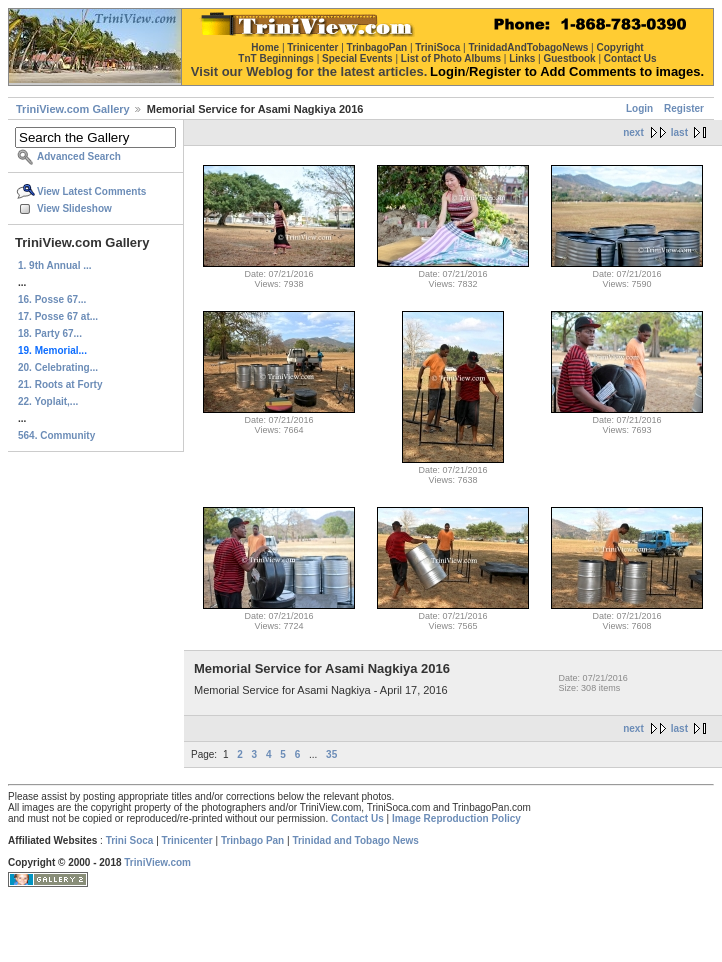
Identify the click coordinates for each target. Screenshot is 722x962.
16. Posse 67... (52, 299)
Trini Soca (130, 840)
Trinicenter (187, 840)
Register (684, 108)
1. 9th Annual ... (55, 265)
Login (639, 108)
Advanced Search (79, 156)
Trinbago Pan (252, 840)
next (633, 132)
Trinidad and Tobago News (355, 840)
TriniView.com (157, 862)
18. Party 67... (50, 333)
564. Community (56, 435)
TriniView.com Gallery (73, 109)
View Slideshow (74, 208)
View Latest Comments (91, 191)
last (679, 132)
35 (331, 754)
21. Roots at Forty (60, 384)
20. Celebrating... (58, 367)
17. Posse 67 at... (58, 316)
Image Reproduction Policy (456, 818)
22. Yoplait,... (48, 401)
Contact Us (357, 818)
